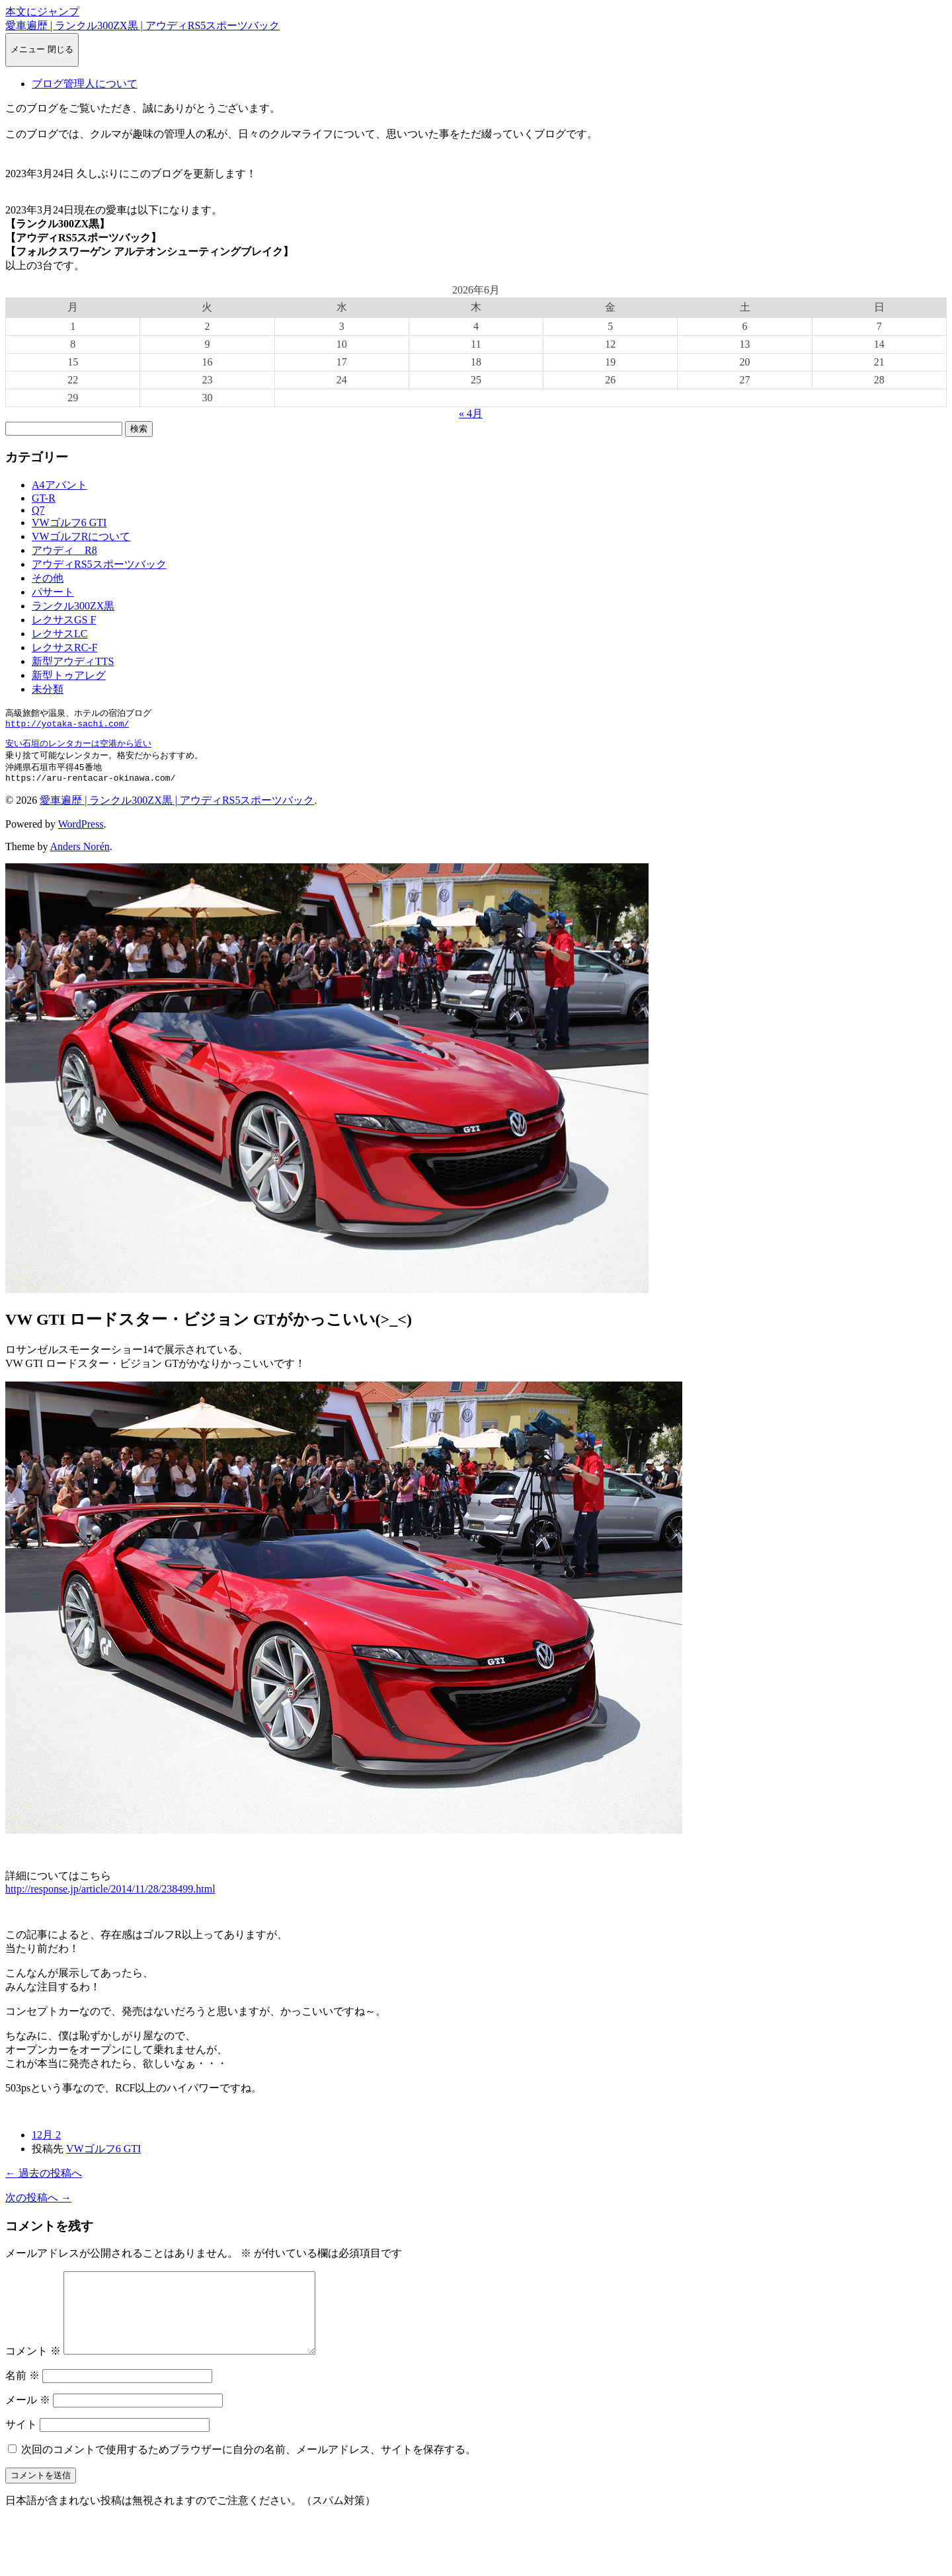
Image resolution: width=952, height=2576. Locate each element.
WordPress (81, 830)
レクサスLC (59, 633)
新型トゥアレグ (69, 675)
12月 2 (46, 2141)
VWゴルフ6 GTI (69, 522)
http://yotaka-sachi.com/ (67, 726)
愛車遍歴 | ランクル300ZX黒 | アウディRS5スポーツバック (142, 25)
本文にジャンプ (42, 11)
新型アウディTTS (73, 661)
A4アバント (59, 484)
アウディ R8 (64, 550)
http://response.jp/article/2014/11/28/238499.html (110, 1895)
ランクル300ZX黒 (73, 605)
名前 (22, 2397)
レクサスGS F (64, 619)
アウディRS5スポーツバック (99, 564)
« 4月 (471, 413)
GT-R (44, 498)
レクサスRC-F (65, 647)
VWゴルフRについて (81, 536)
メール (27, 2422)
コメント (33, 2373)
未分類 (47, 689)
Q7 (38, 510)
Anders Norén (80, 853)
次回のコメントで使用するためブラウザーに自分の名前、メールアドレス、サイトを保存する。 (248, 2472)
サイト (21, 2446)
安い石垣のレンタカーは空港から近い (78, 746)
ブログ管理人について (85, 83)
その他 (47, 578)
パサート (53, 592)
